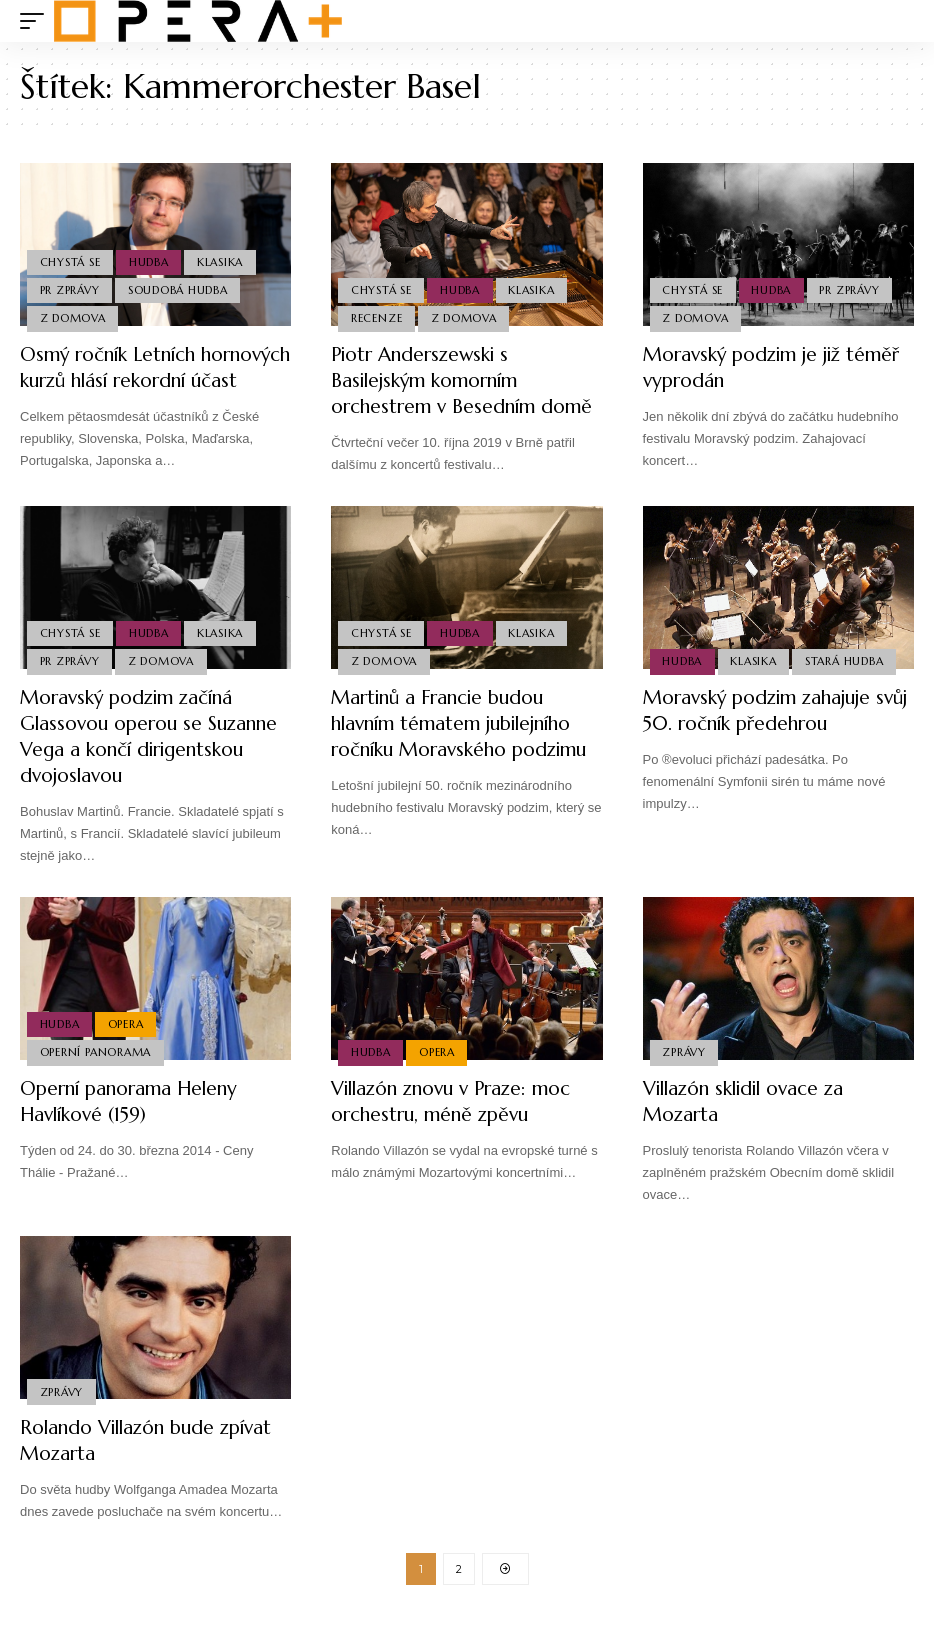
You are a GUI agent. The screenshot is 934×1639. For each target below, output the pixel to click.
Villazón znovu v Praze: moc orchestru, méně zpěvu (458, 1123)
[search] (899, 21)
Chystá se (70, 259)
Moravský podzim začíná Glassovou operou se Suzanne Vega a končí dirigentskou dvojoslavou (155, 758)
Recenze (376, 318)
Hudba (151, 259)
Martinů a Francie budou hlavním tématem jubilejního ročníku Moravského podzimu (459, 758)
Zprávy (685, 1074)
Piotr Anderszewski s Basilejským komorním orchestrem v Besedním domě (466, 380)
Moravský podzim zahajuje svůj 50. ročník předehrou (762, 732)
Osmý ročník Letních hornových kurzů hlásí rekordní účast (119, 380)
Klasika (223, 259)
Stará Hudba (847, 683)
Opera (127, 1045)
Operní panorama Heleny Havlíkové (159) (135, 1123)
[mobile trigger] (37, 21)
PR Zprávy (70, 289)
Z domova (73, 318)
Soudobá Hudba (180, 289)
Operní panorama (96, 1074)
